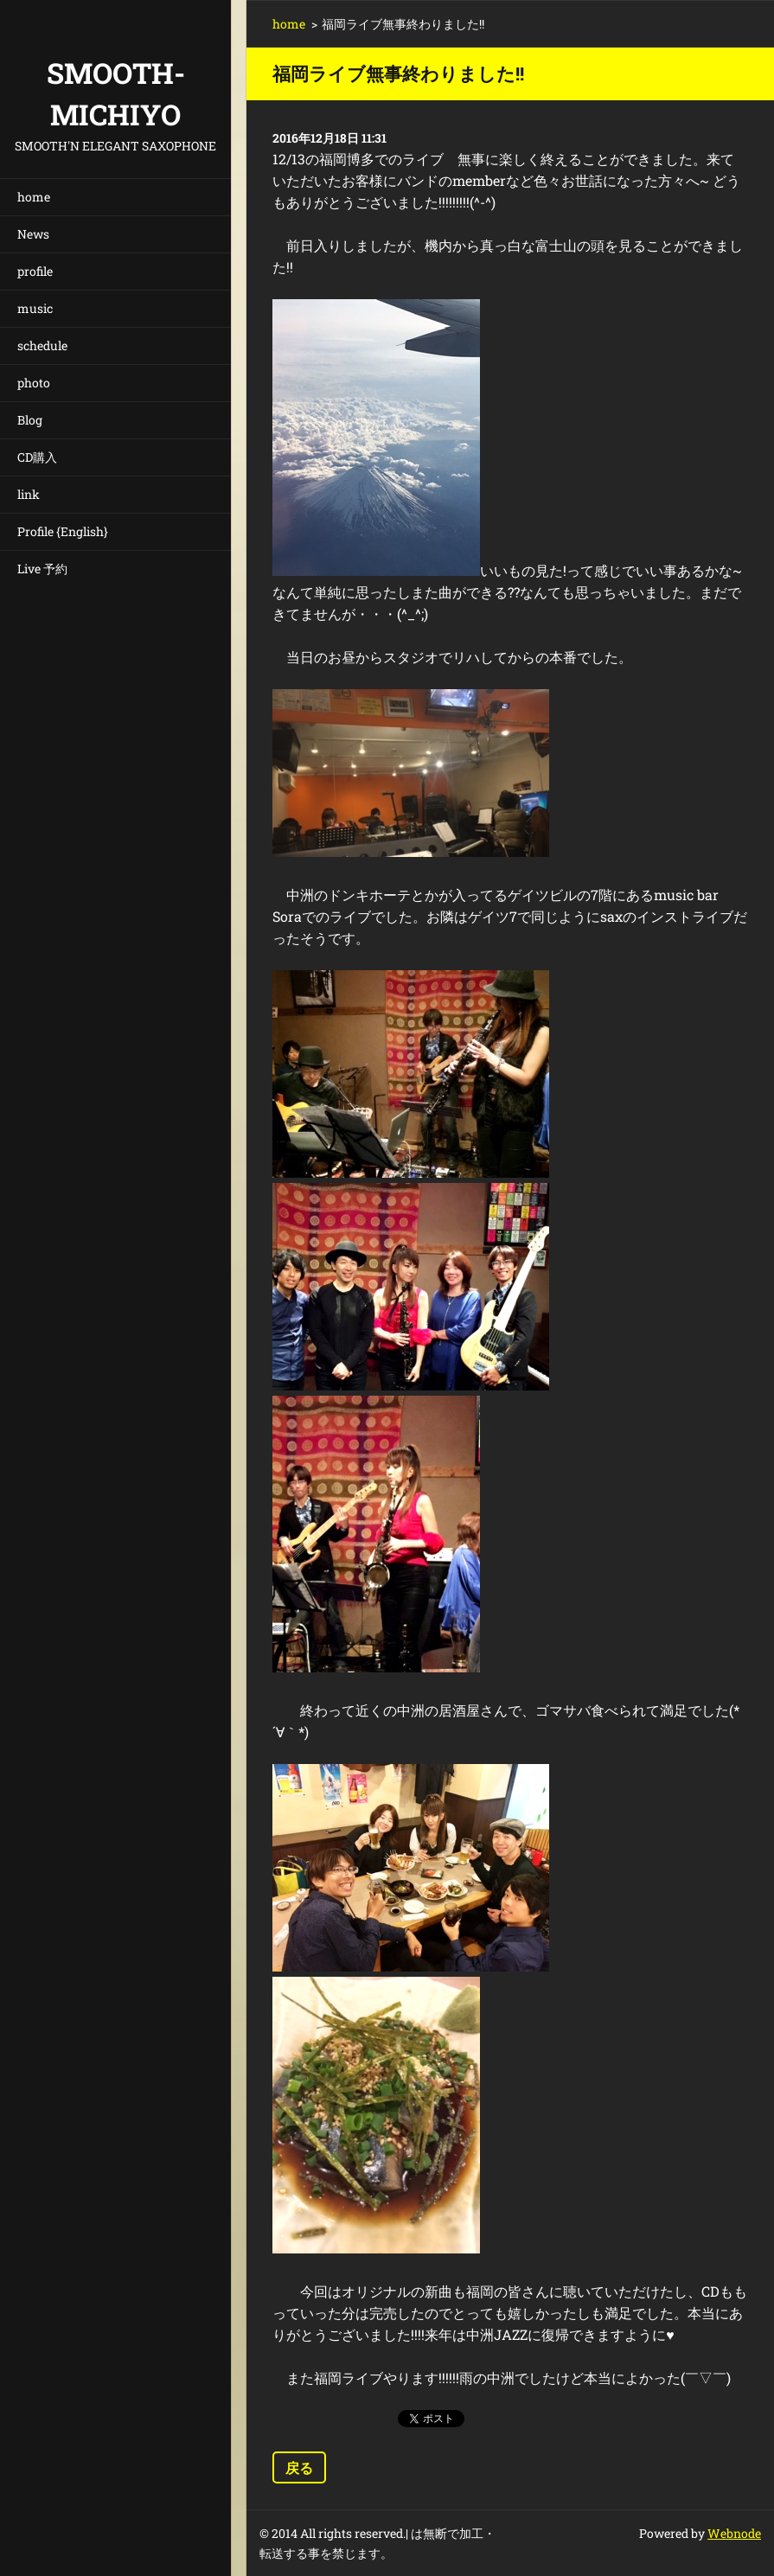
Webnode (734, 2533)
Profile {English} (62, 531)
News (33, 234)
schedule (42, 345)
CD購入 (37, 457)
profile (35, 271)
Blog (29, 420)
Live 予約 (42, 568)
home (33, 197)
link (28, 494)
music (35, 308)
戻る (299, 2467)
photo (33, 382)
